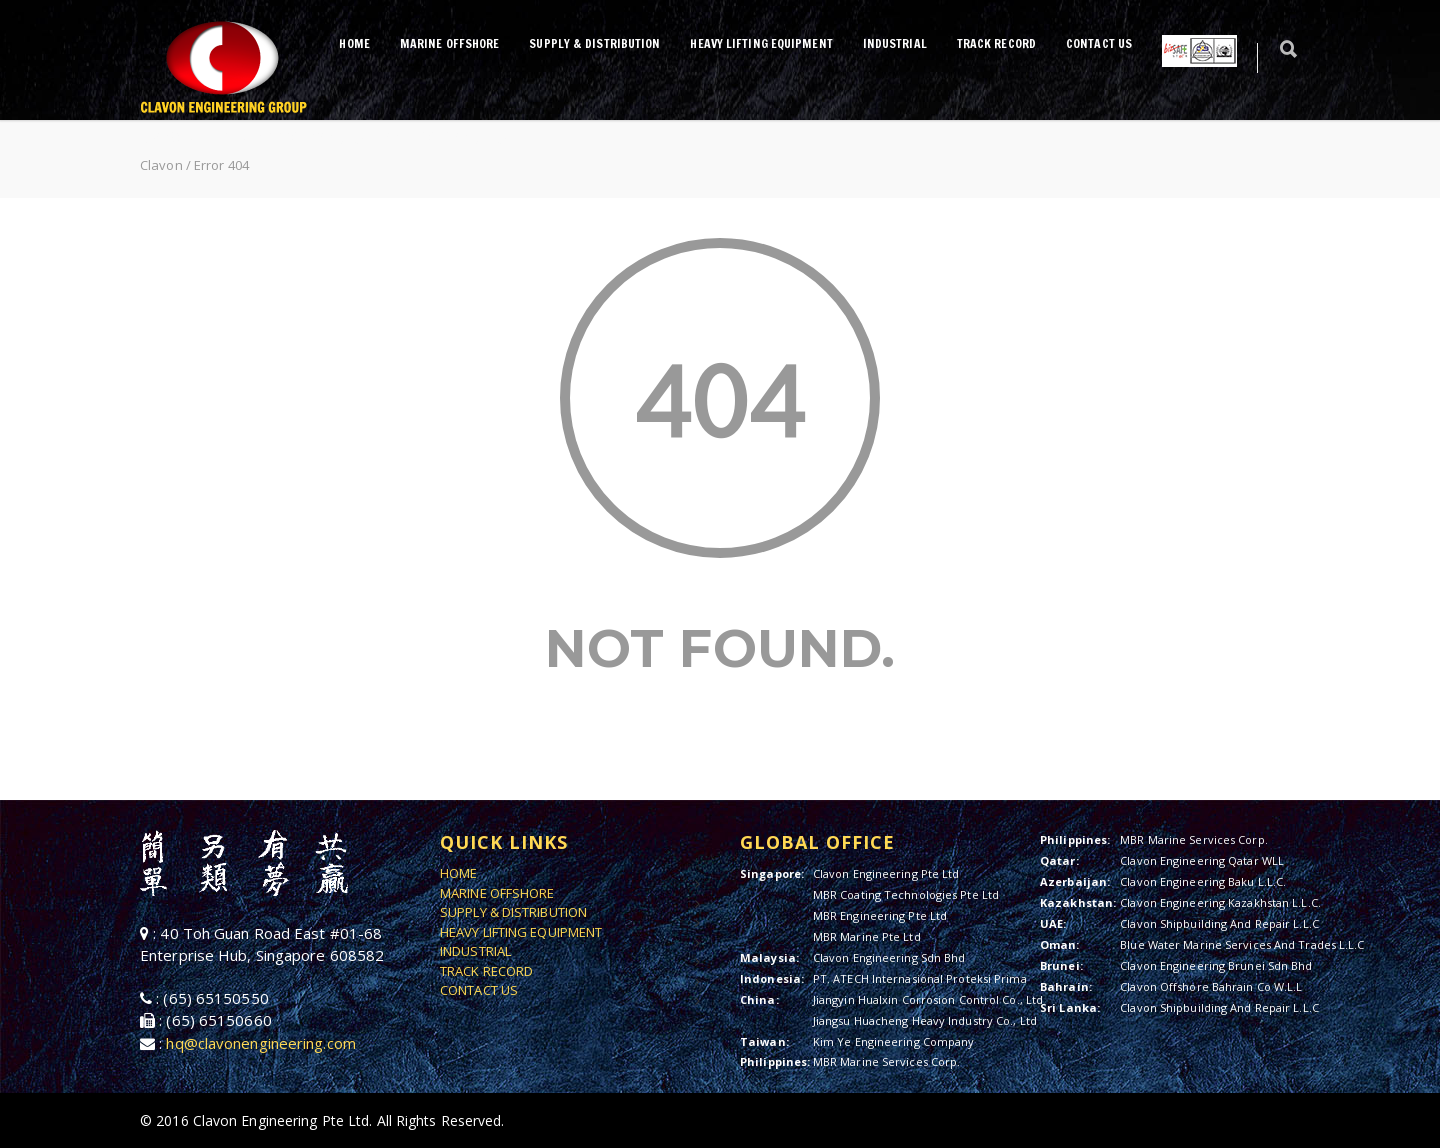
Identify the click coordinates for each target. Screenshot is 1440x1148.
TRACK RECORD (996, 43)
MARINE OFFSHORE (450, 43)
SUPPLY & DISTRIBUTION (594, 43)
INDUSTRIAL (895, 43)
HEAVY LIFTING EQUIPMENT (761, 43)
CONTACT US (1099, 43)
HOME (354, 43)
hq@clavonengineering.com (260, 1043)
